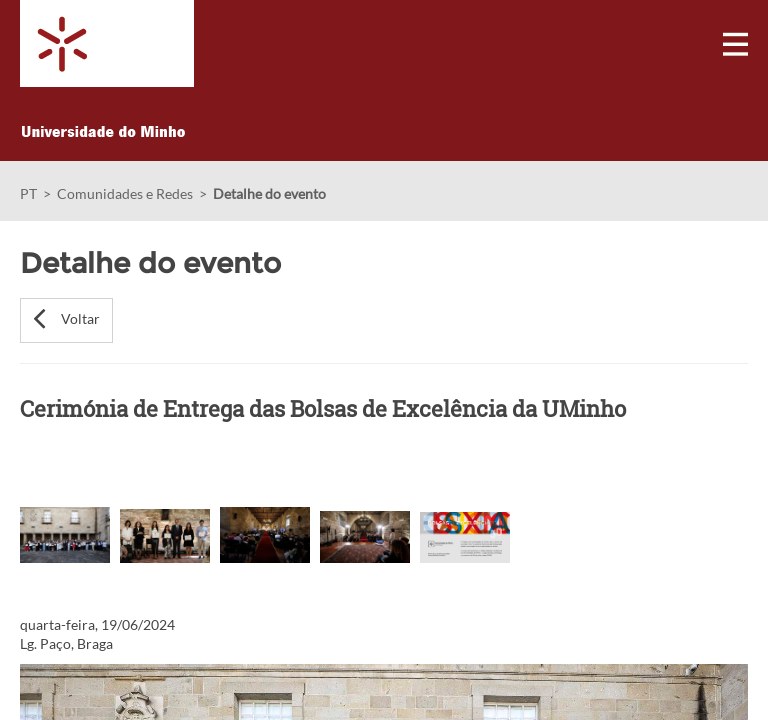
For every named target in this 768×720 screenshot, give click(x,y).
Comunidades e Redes (125, 193)
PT (28, 193)
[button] (66, 320)
